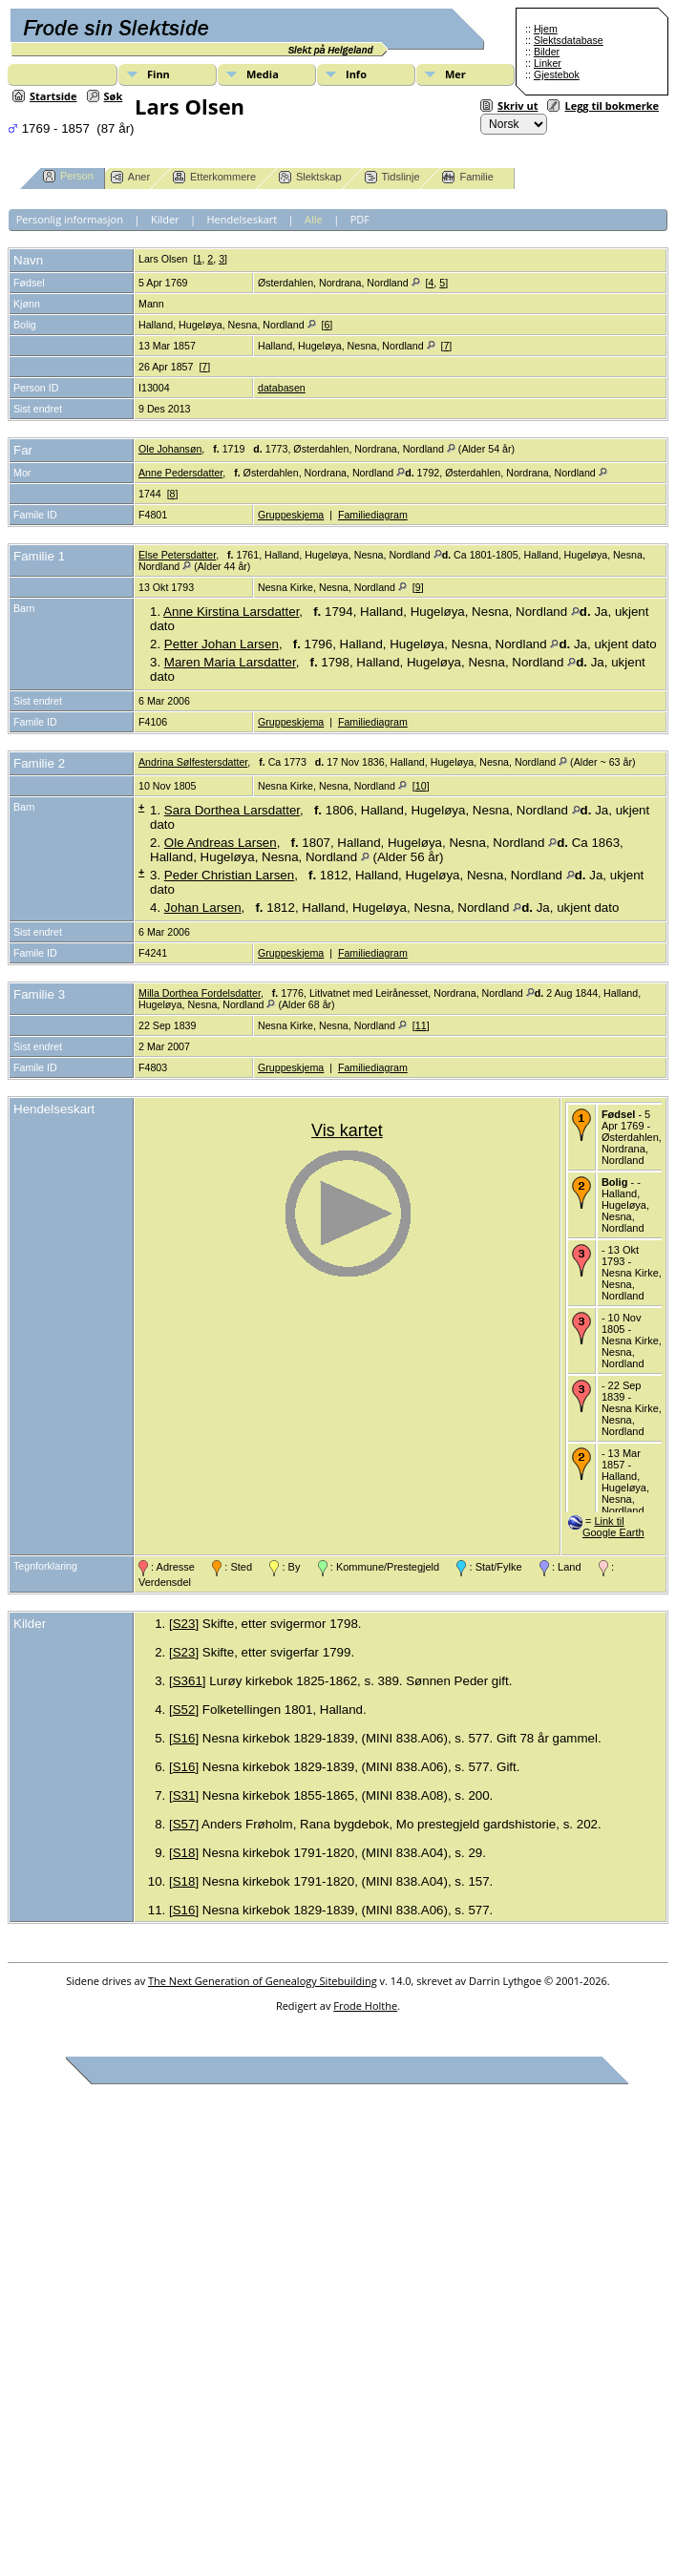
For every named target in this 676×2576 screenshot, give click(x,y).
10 (421, 786)
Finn (158, 74)
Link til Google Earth (613, 1526)
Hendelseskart (242, 219)
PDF (360, 219)
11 (421, 1025)
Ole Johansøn (169, 448)
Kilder (165, 219)
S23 (184, 1623)
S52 (184, 1709)
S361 (187, 1681)
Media (262, 74)
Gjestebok (557, 74)
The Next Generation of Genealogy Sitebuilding (262, 1981)
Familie (467, 177)
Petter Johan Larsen (221, 644)
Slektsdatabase (568, 40)
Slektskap (310, 177)
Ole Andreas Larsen (220, 842)
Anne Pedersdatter (180, 472)
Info (356, 74)
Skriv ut (517, 105)
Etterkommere (214, 177)
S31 (184, 1795)
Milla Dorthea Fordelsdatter (199, 993)
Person (68, 176)
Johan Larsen (203, 907)
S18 (184, 1853)
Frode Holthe (365, 2005)
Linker (547, 63)
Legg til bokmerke (611, 105)
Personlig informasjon (69, 219)
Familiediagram (373, 514)
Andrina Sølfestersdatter (192, 762)
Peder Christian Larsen (229, 875)
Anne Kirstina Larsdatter (231, 611)
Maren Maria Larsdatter (230, 662)
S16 (184, 1738)
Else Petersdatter (177, 554)
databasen (282, 387)
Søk (113, 96)
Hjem (546, 28)
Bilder (547, 51)
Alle (314, 219)
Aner (130, 177)
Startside (53, 96)
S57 (184, 1824)
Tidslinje (392, 177)
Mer (455, 74)
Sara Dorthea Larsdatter (232, 810)
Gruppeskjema (291, 514)
